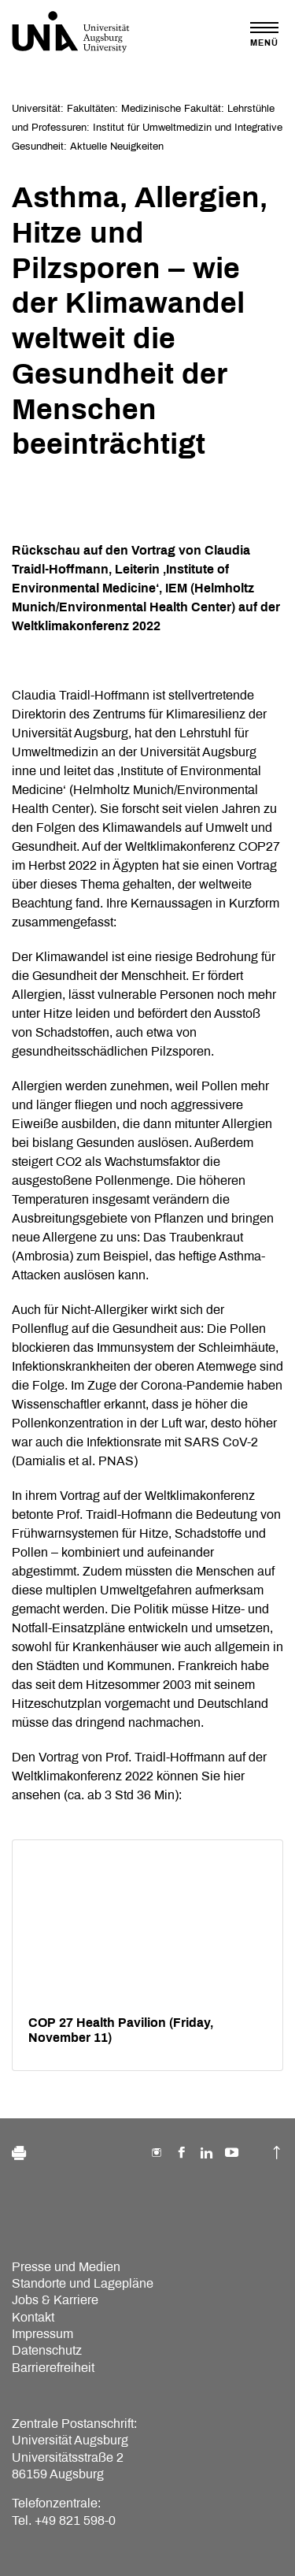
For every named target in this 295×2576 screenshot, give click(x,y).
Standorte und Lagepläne (82, 2283)
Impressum (42, 2333)
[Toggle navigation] (264, 34)
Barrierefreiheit (53, 2367)
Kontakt (33, 2317)
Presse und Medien (66, 2266)
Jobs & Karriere (55, 2300)
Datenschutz (47, 2350)
